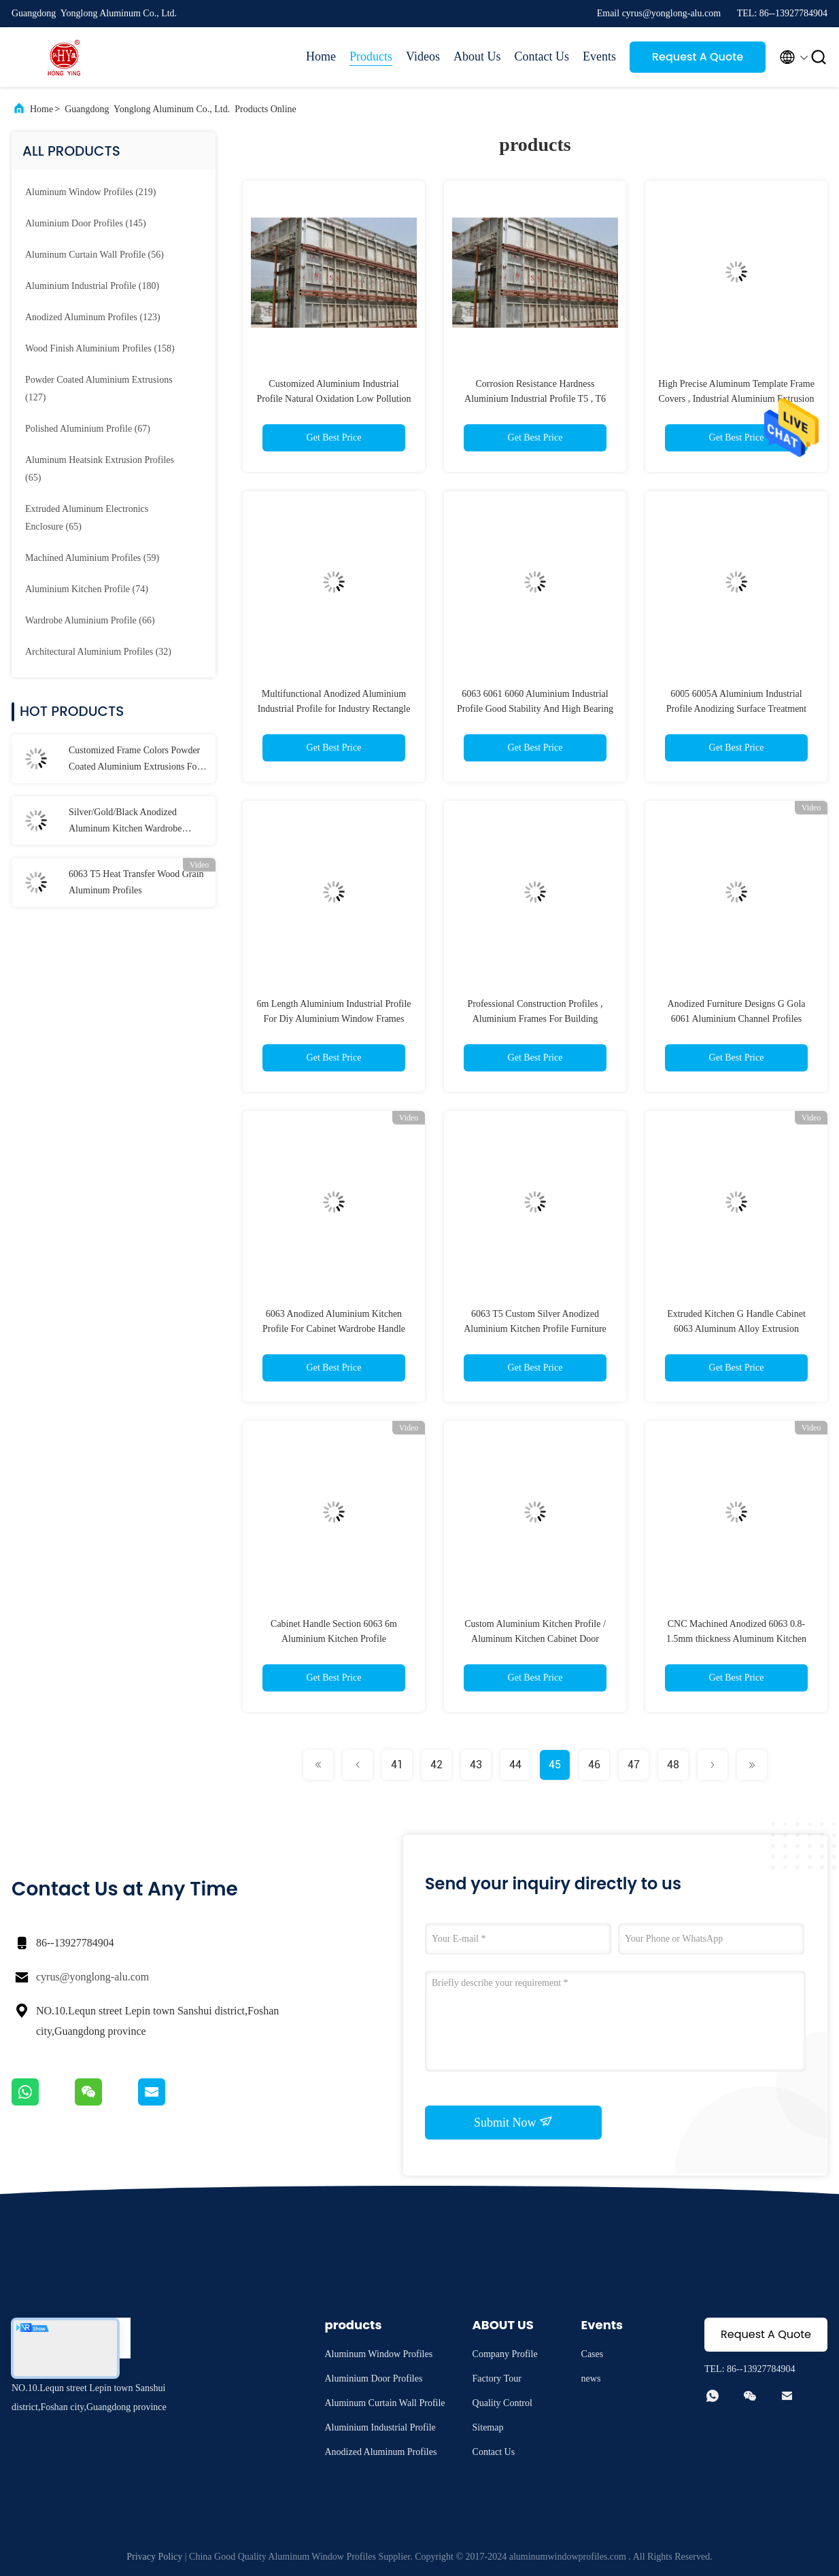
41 (397, 1764)
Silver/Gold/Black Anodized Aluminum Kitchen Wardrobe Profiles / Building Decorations (128, 822)
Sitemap (488, 2427)
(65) (99, 469)
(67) (87, 429)
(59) (92, 558)
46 (594, 1764)
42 (436, 1764)
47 (634, 1764)
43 (476, 1764)
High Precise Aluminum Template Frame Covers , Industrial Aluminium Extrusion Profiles (736, 399)
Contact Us (542, 56)
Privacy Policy (154, 2557)
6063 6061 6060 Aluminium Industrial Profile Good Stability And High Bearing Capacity (535, 709)
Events (599, 56)
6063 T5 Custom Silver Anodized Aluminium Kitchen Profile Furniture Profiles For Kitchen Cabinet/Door (535, 1329)
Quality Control (502, 2403)
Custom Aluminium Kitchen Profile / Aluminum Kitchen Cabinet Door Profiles (535, 1639)
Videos (423, 56)
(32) (98, 652)
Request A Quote (697, 57)
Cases (592, 2354)
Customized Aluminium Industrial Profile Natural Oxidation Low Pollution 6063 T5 (333, 399)
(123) (92, 317)
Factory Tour (497, 2378)
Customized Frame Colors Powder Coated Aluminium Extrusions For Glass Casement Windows (134, 760)
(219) (90, 192)
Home (321, 56)
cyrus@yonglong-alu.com (92, 1976)
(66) (90, 620)
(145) (85, 223)
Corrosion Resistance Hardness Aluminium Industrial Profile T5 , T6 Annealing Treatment (535, 399)
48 (673, 1764)
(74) (86, 589)
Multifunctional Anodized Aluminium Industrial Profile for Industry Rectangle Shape (334, 709)
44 (515, 1764)
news (591, 2378)
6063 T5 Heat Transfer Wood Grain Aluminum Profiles (136, 882)
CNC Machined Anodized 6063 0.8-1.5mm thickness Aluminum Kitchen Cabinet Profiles (736, 1639)
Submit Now (513, 2121)
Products (370, 56)
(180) (92, 286)
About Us (477, 56)
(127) (99, 388)
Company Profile (505, 2354)
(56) (94, 255)
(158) (100, 348)
